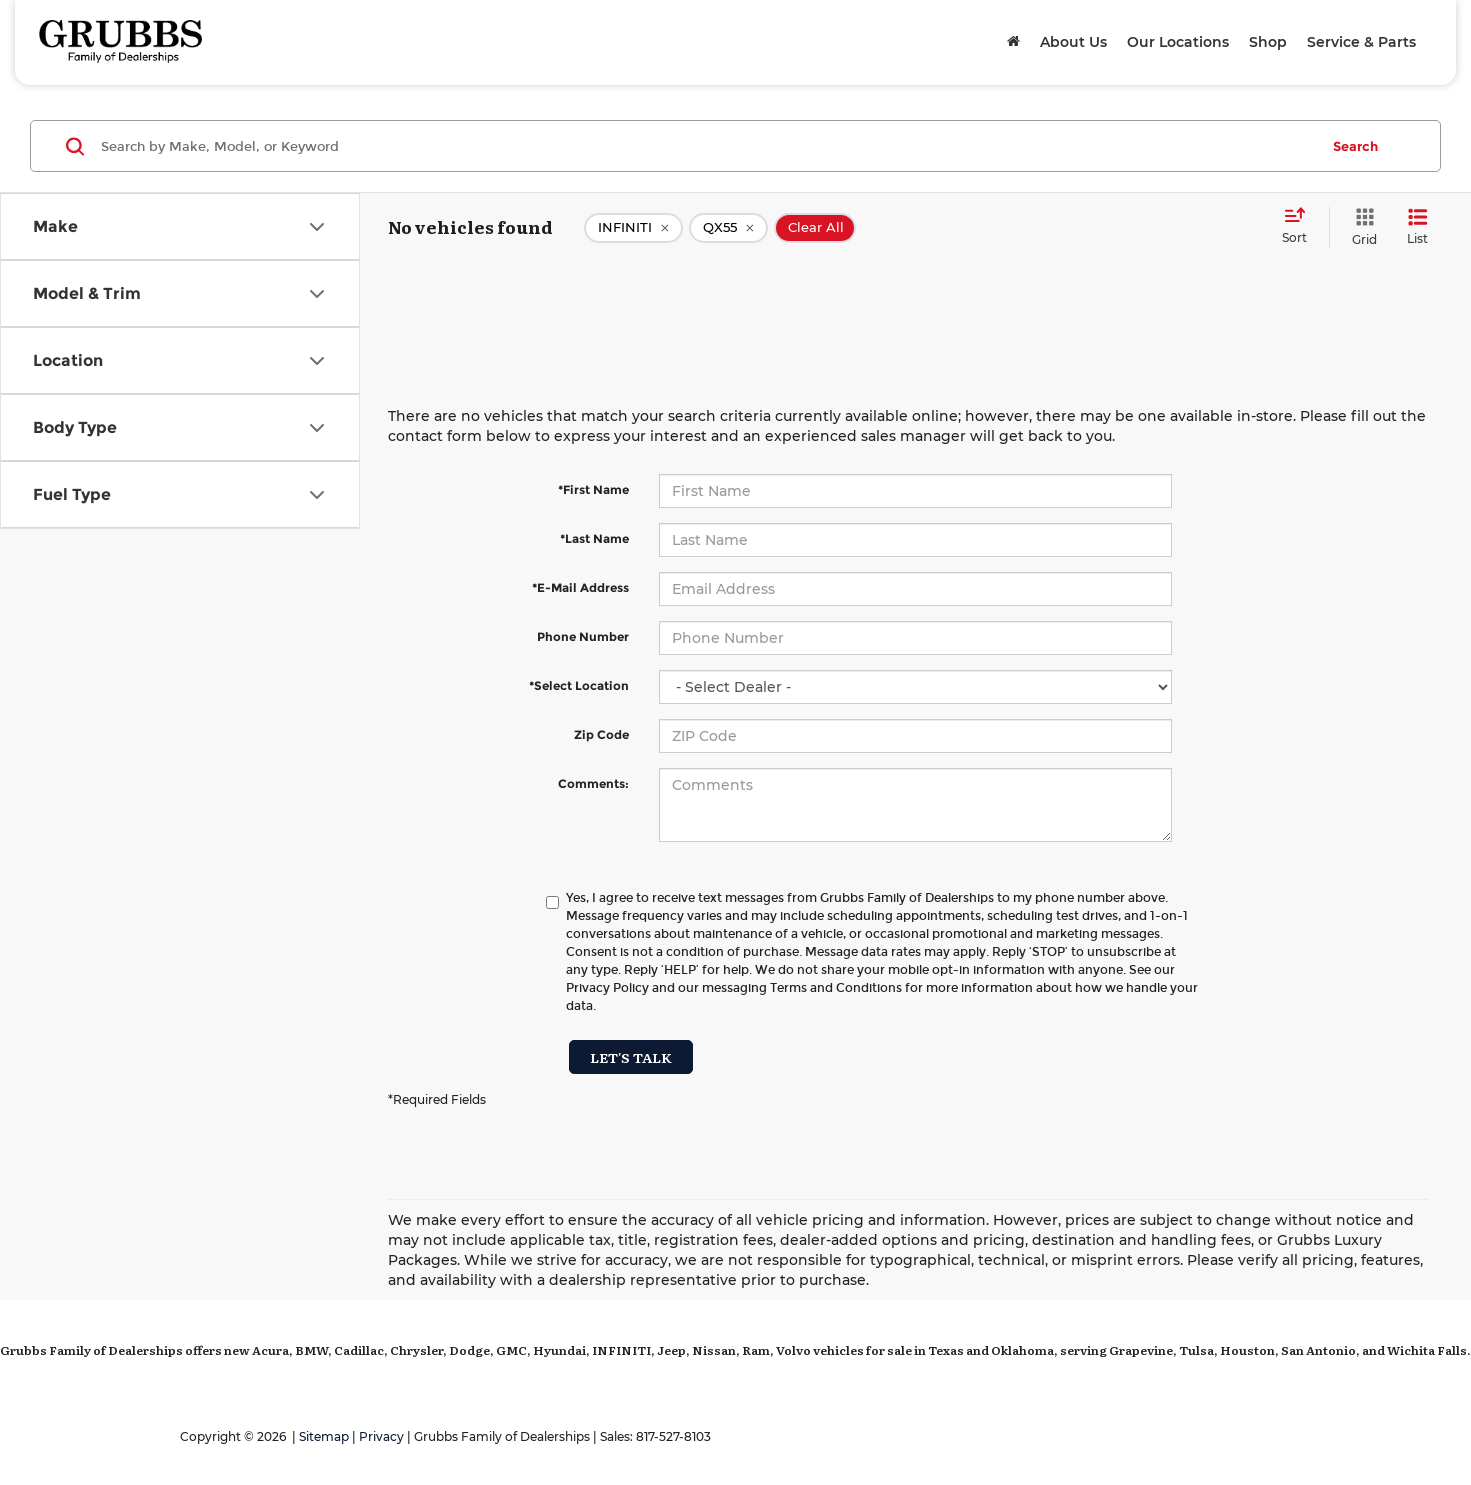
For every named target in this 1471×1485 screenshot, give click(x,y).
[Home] (1013, 42)
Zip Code (601, 734)
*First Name (593, 489)
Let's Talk (631, 1057)
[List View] (1417, 227)
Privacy (381, 1436)
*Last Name (594, 538)
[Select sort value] (1300, 227)
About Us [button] (1073, 42)
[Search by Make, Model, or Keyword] (707, 146)
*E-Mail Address (580, 587)
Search (1355, 146)
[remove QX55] (728, 228)
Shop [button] (1268, 42)
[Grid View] (1360, 227)
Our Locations (1178, 42)
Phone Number (583, 636)
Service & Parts (1361, 42)
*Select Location (579, 685)
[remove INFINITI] (633, 228)
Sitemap (324, 1436)
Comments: (593, 783)
